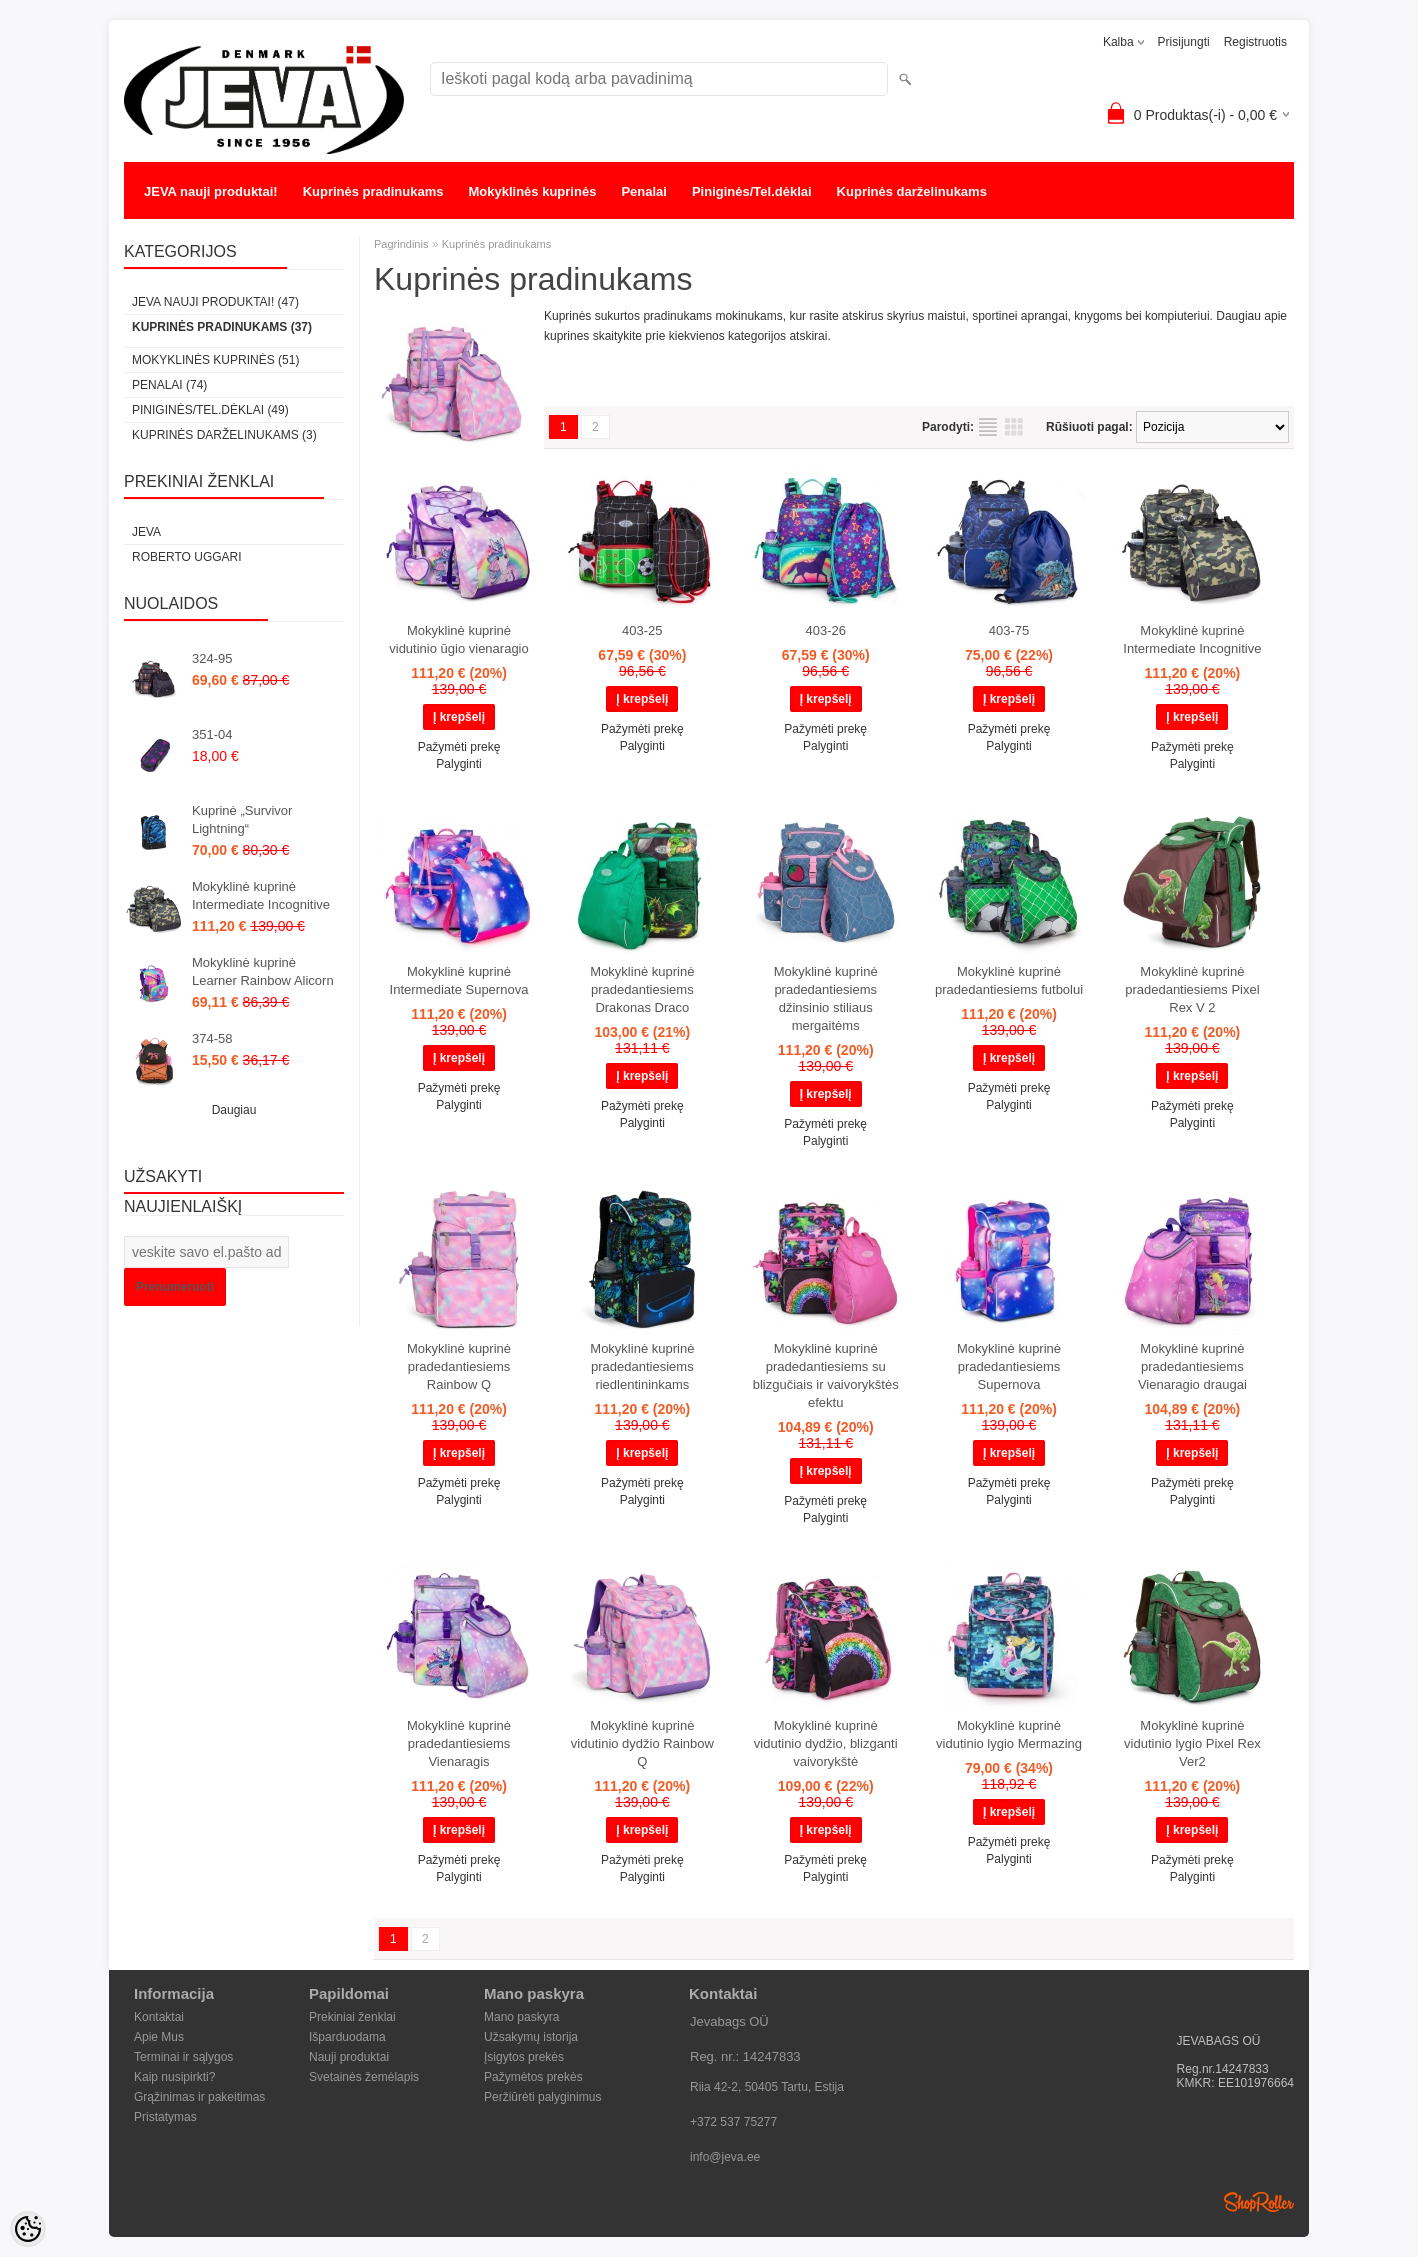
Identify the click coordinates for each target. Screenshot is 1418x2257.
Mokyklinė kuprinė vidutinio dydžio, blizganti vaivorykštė (826, 1743)
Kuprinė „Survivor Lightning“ (242, 819)
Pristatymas (165, 2117)
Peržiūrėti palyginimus (542, 2097)
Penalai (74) (169, 385)
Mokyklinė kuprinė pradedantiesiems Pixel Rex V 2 (1192, 989)
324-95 (212, 658)
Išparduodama (347, 2037)
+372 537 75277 (733, 2122)
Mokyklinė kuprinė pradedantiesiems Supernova (1009, 1366)
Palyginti (458, 764)
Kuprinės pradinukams (373, 191)
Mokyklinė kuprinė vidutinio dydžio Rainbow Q (642, 1743)
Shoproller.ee (1259, 2202)
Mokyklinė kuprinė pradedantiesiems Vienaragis (459, 1743)
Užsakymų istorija (531, 2037)
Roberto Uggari (187, 557)
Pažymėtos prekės (533, 2077)
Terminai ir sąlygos (183, 2057)
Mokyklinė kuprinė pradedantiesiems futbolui (1009, 980)
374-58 (212, 1038)
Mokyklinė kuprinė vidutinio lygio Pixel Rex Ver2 (1192, 1743)
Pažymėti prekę (459, 747)
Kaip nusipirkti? (174, 2077)
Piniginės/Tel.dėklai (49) (210, 410)
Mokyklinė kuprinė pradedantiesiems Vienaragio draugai (1192, 1366)
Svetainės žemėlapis (364, 2077)
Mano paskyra (521, 2017)
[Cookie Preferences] (28, 2229)
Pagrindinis (401, 244)
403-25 (642, 630)
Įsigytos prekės (524, 2057)
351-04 (212, 734)
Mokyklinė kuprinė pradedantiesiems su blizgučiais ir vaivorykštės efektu (826, 1375)
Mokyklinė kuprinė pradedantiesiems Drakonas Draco (642, 989)
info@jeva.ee (725, 2157)
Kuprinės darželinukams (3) (224, 435)
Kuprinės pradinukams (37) (222, 327)
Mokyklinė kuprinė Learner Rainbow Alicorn (263, 971)
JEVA (146, 532)
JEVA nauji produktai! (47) (215, 302)
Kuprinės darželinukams (912, 191)
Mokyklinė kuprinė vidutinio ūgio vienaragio (458, 639)
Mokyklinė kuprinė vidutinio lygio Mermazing (1009, 1734)
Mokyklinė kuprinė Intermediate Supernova (459, 980)
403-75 (1009, 630)
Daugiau (234, 1110)
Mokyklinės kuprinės (533, 191)
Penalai (644, 191)
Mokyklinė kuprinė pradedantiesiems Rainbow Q (459, 1366)
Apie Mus (159, 2037)
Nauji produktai (349, 2057)
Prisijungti (1184, 42)
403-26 (825, 630)
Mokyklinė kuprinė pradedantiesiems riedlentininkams (642, 1366)
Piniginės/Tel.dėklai (752, 191)
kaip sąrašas (988, 427)
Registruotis (1255, 42)
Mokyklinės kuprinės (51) (215, 360)
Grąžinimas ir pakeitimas (199, 2097)
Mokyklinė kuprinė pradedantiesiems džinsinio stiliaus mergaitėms (826, 998)
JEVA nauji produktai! (211, 191)
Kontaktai (159, 2017)
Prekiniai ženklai (352, 2017)
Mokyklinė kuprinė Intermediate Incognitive (261, 895)
